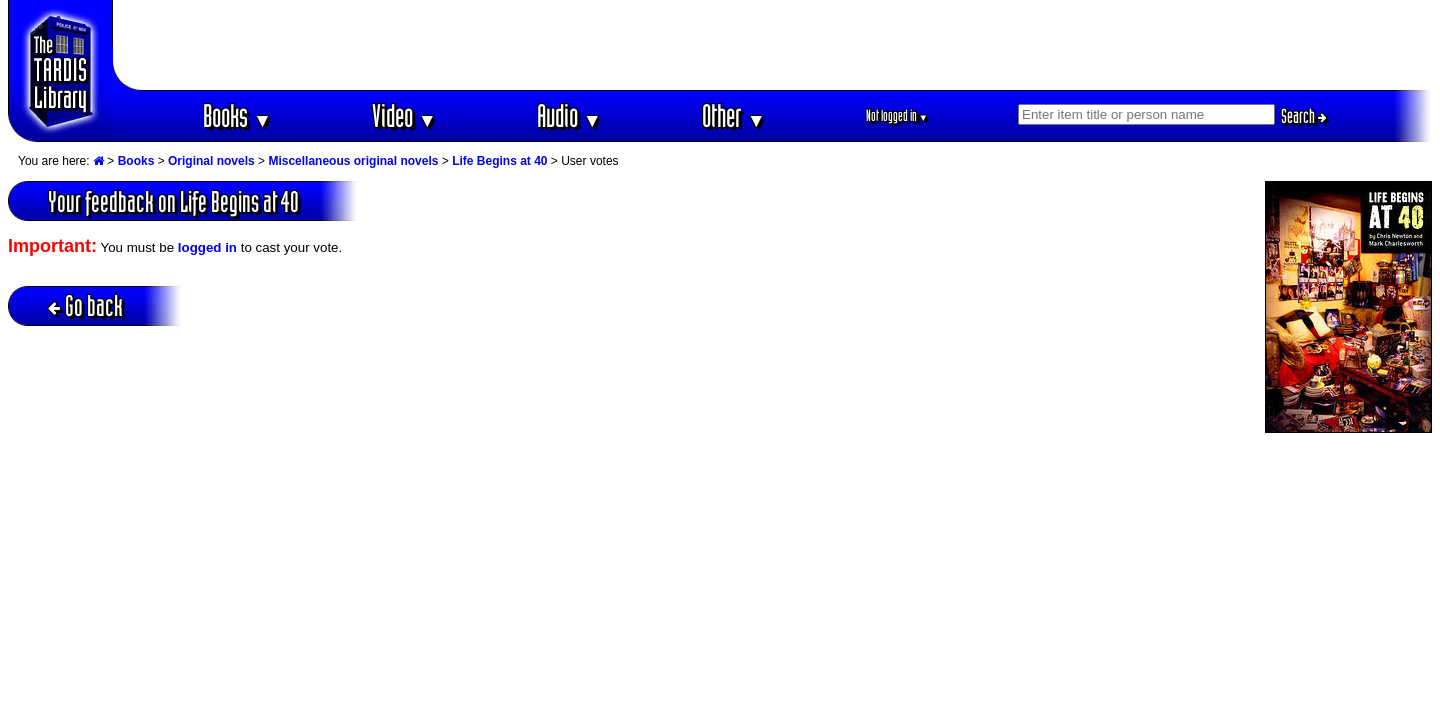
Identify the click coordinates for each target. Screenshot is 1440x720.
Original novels (211, 161)
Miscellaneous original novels (353, 161)
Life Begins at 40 (499, 161)
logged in (207, 247)
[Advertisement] (773, 45)
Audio (569, 115)
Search (1304, 116)
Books (237, 115)
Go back (85, 305)
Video (404, 115)
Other (734, 115)
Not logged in (897, 115)
